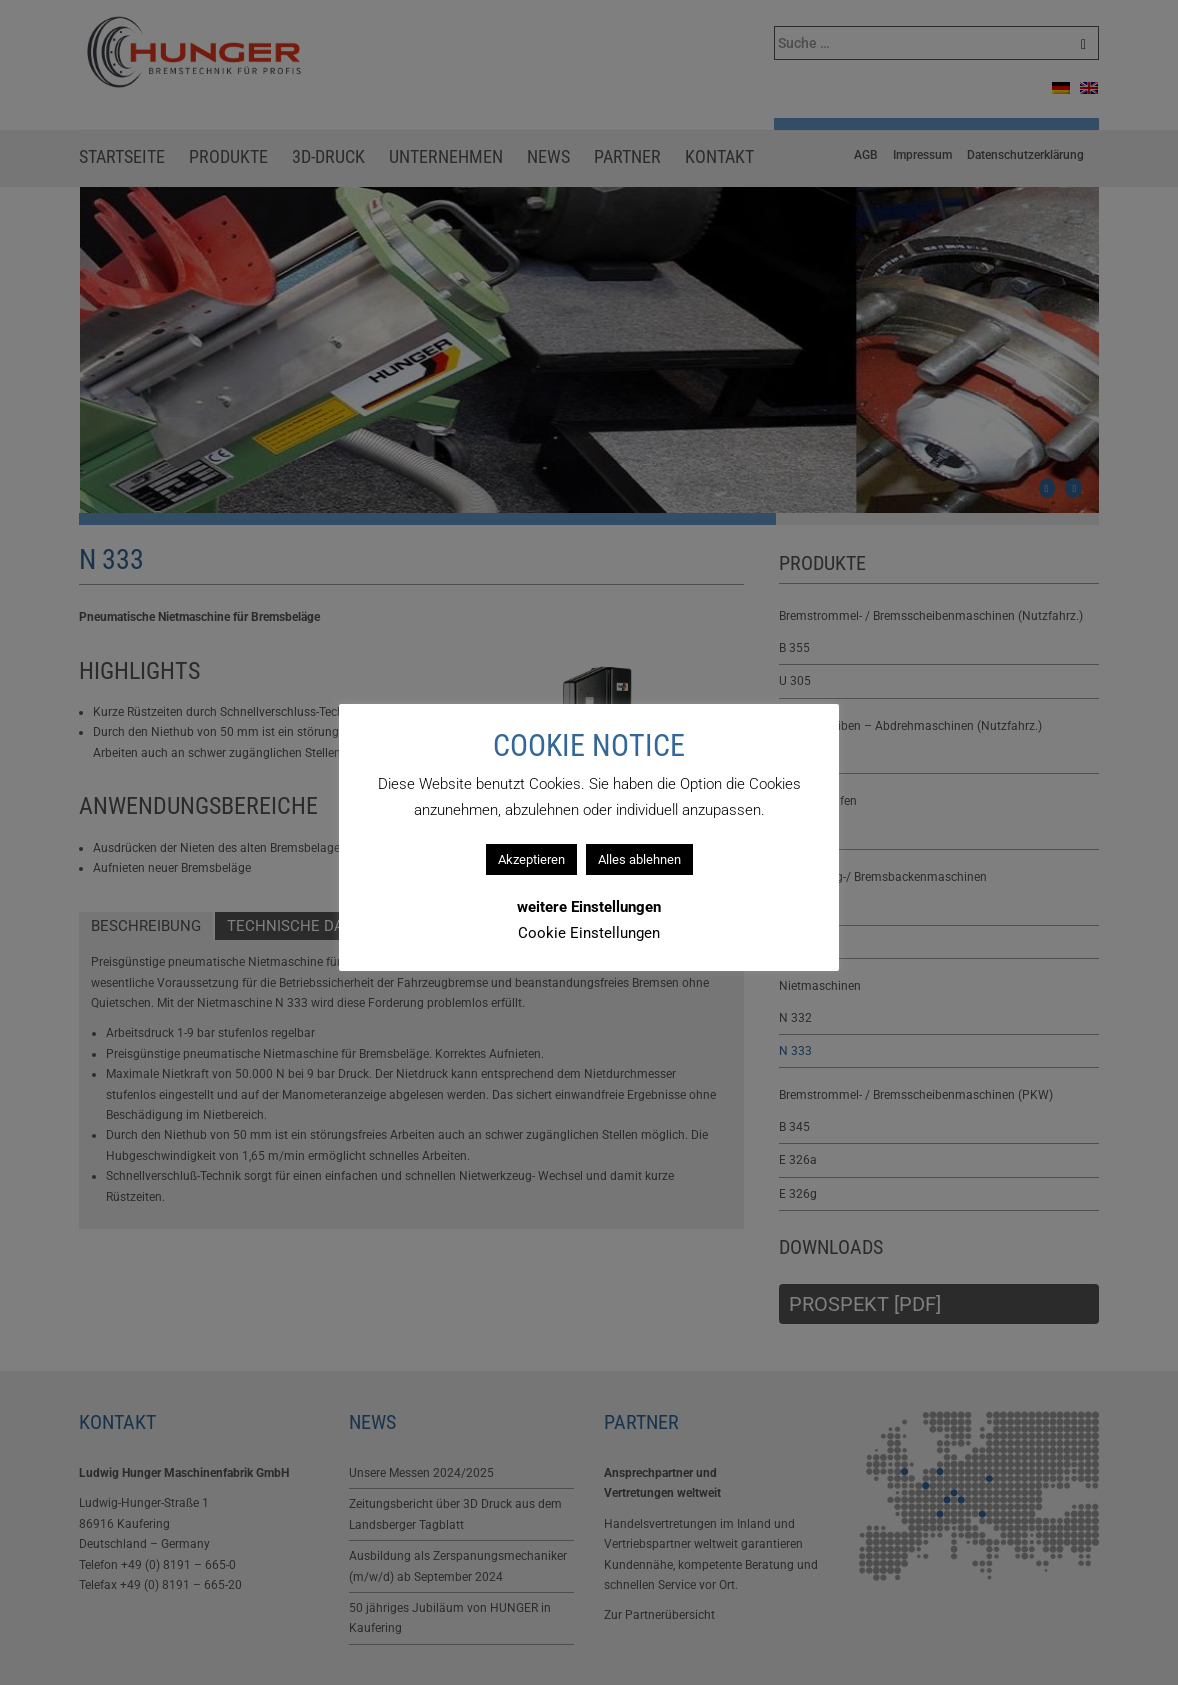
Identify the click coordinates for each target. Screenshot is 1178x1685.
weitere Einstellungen (589, 907)
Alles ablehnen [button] (639, 859)
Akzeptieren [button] (531, 859)
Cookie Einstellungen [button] (589, 933)
